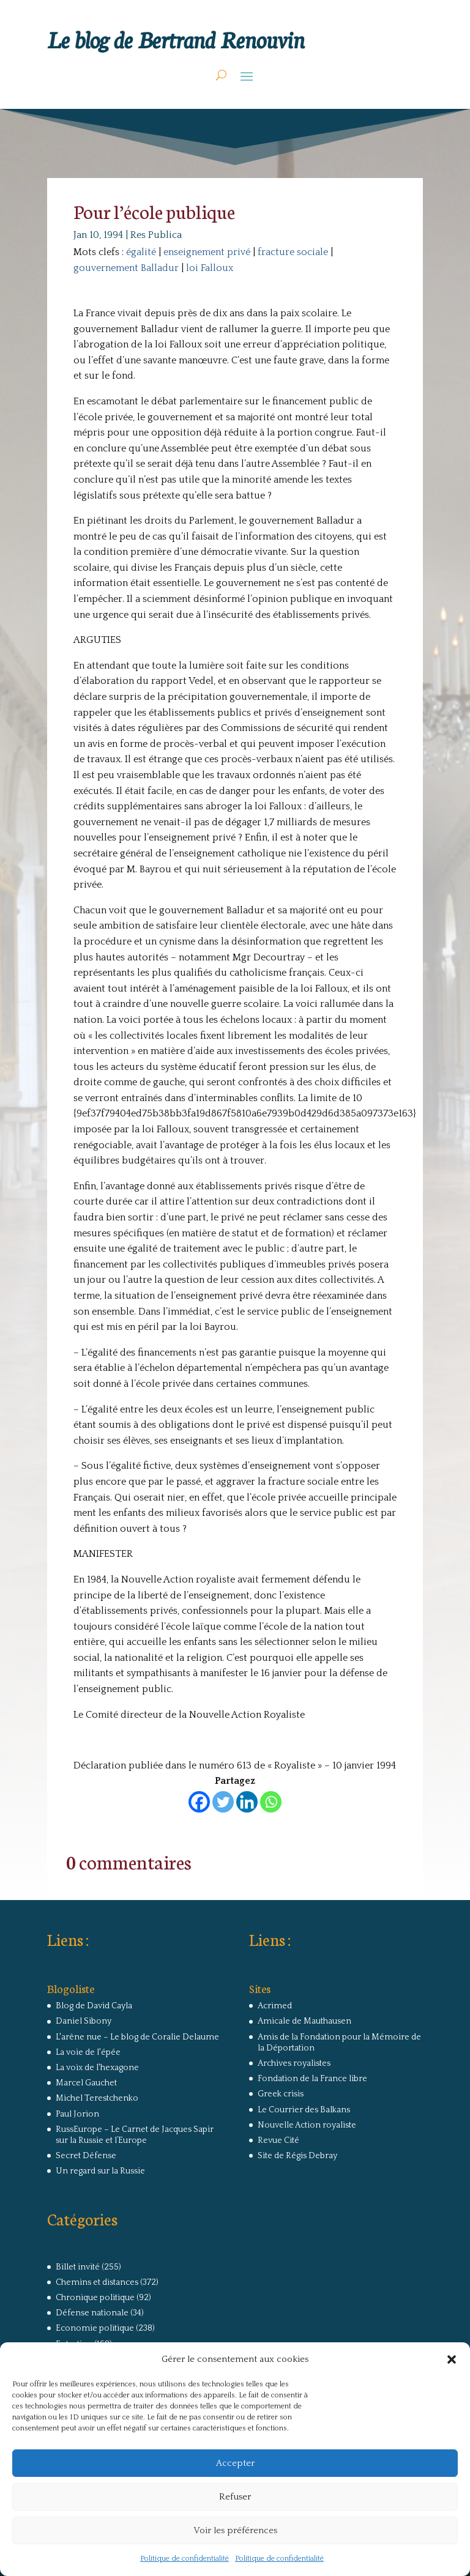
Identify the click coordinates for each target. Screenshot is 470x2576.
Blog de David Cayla (94, 2006)
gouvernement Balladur (126, 267)
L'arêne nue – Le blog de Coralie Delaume (137, 2037)
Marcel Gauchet (86, 2083)
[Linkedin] (247, 1802)
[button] (452, 2359)
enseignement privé (206, 252)
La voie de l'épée (88, 2052)
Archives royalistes (294, 2063)
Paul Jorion (77, 2114)
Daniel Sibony (83, 2021)
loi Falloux (209, 267)
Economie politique (95, 2328)
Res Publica (156, 234)
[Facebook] (199, 1802)
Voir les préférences (235, 2530)
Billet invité (78, 2267)
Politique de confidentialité (184, 2559)
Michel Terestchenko (97, 2098)
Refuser (235, 2497)
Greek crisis (281, 2094)
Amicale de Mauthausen (304, 2021)
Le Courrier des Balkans (304, 2110)
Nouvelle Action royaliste (307, 2125)
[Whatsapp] (271, 1802)
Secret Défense (86, 2156)
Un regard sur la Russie (100, 2171)
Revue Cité (278, 2140)
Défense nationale (92, 2313)
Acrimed (275, 2006)
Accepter (235, 2463)
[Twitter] (223, 1802)
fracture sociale (293, 252)
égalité (141, 252)
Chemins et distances (97, 2282)
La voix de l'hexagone (97, 2068)
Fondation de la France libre (312, 2079)
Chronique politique (95, 2298)
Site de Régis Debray (297, 2156)
